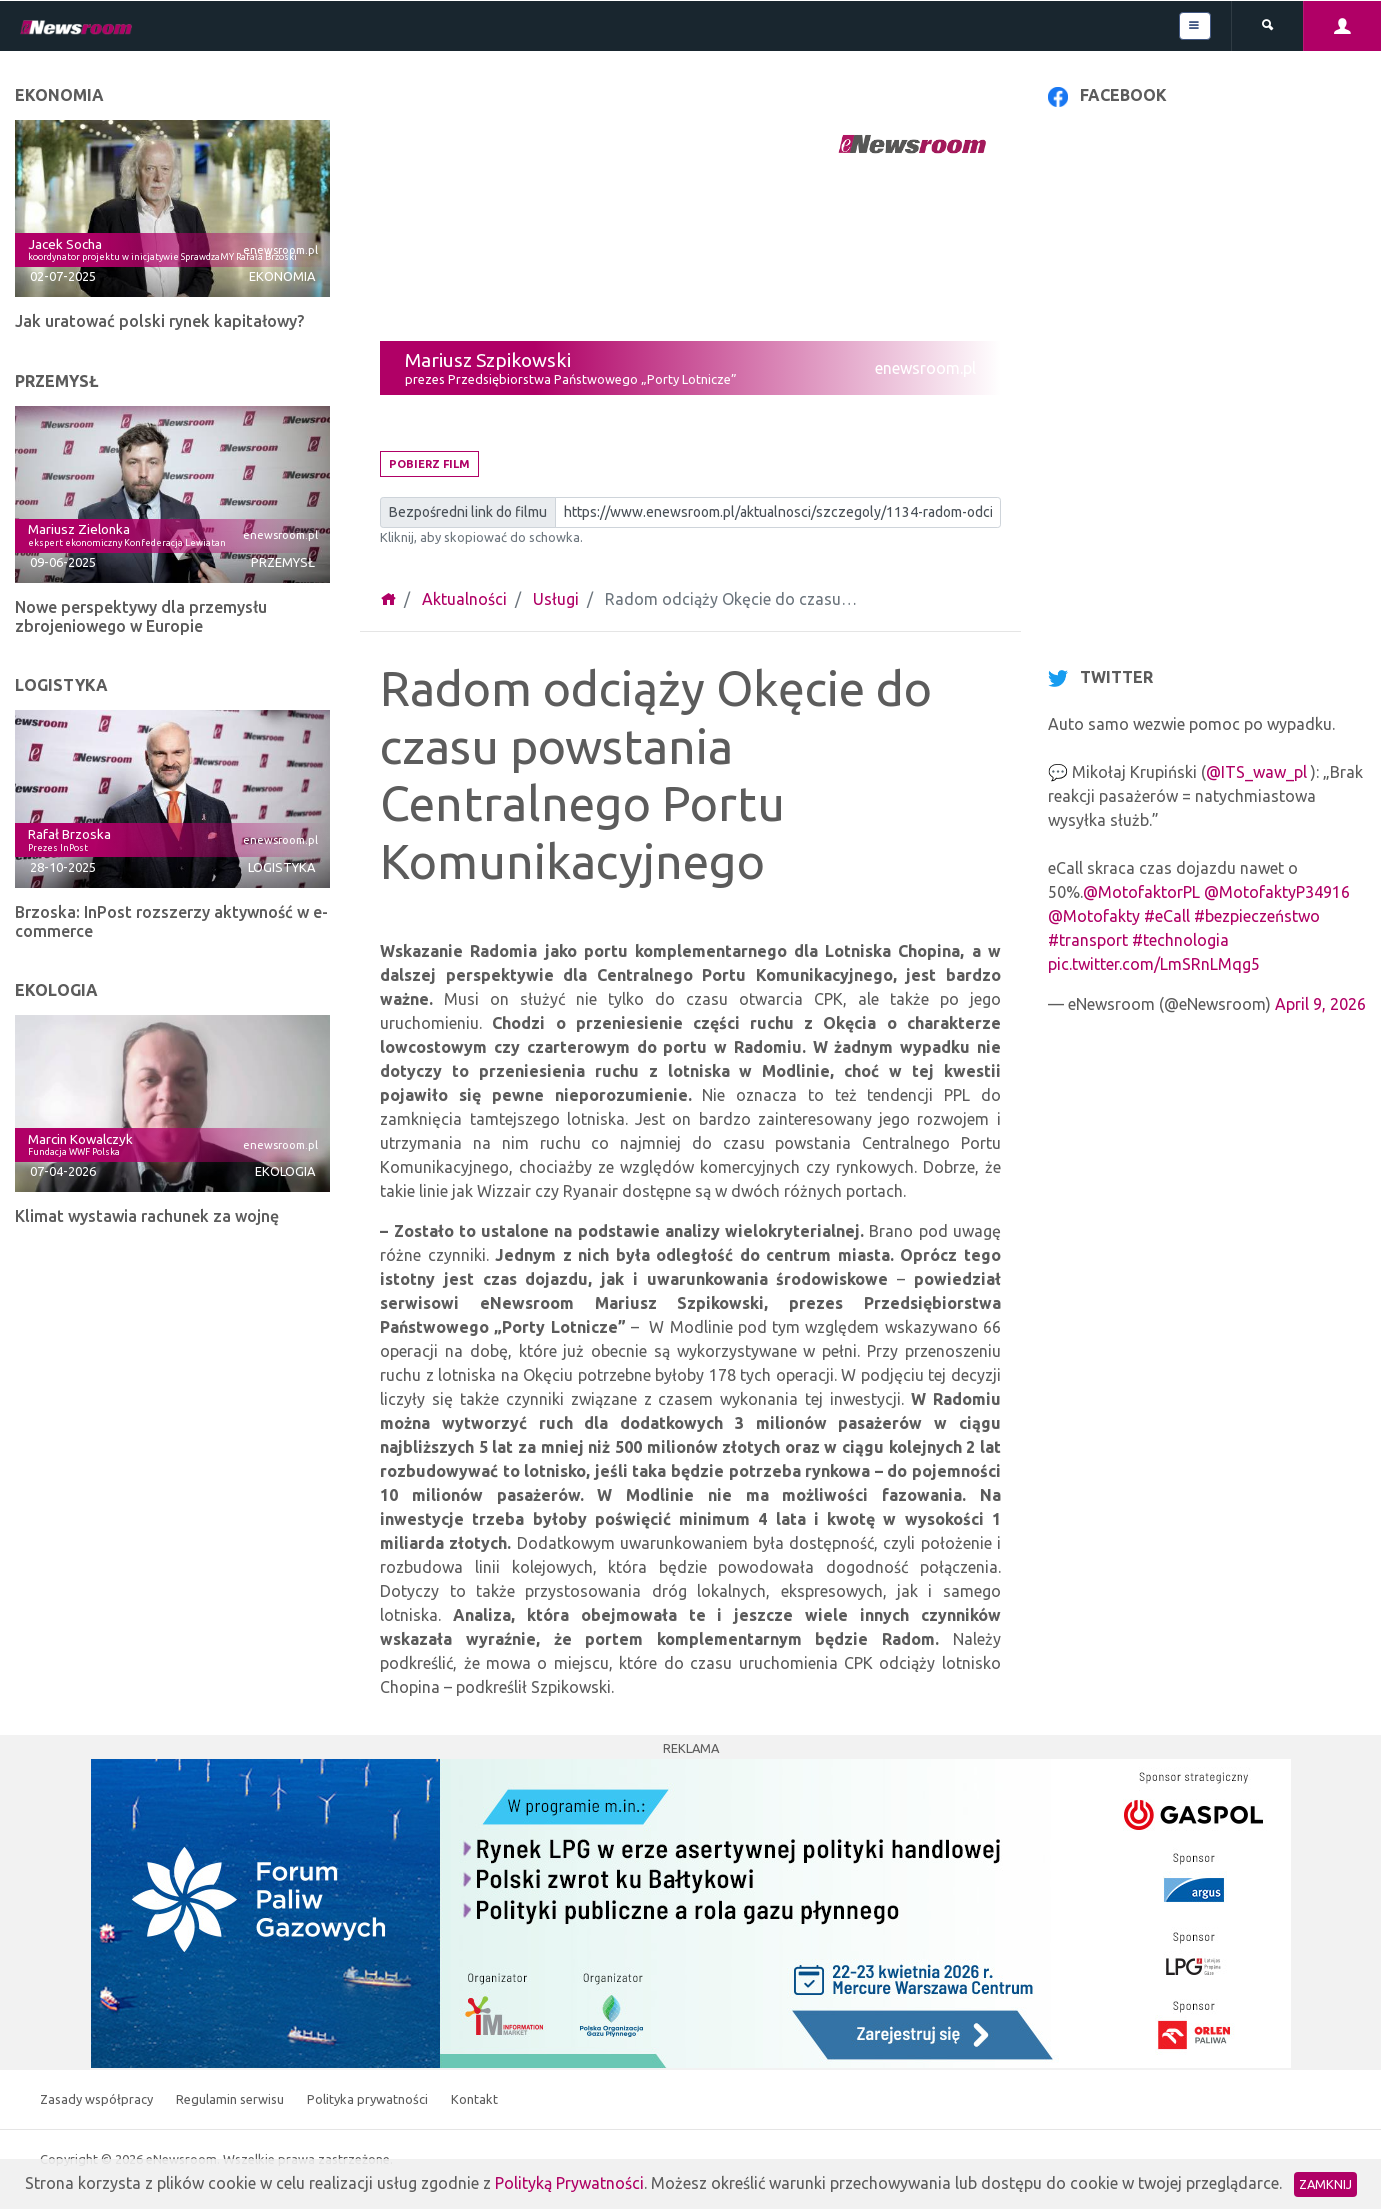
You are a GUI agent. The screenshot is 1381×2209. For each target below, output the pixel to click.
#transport (1088, 940)
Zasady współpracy (98, 2099)
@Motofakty (1094, 916)
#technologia (1180, 940)
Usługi (556, 599)
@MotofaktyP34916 (1277, 892)
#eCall (1167, 916)
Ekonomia (282, 276)
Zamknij (1325, 2184)
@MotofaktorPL (1141, 892)
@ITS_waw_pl (1256, 772)
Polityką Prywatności (569, 2183)
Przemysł (283, 562)
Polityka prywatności (369, 2099)
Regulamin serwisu (231, 2099)
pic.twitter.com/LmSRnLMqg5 (1154, 964)
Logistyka (281, 867)
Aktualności (464, 599)
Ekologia (285, 1171)
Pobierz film (429, 464)
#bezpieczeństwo (1257, 916)
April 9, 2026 (1320, 1004)
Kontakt (474, 2099)
